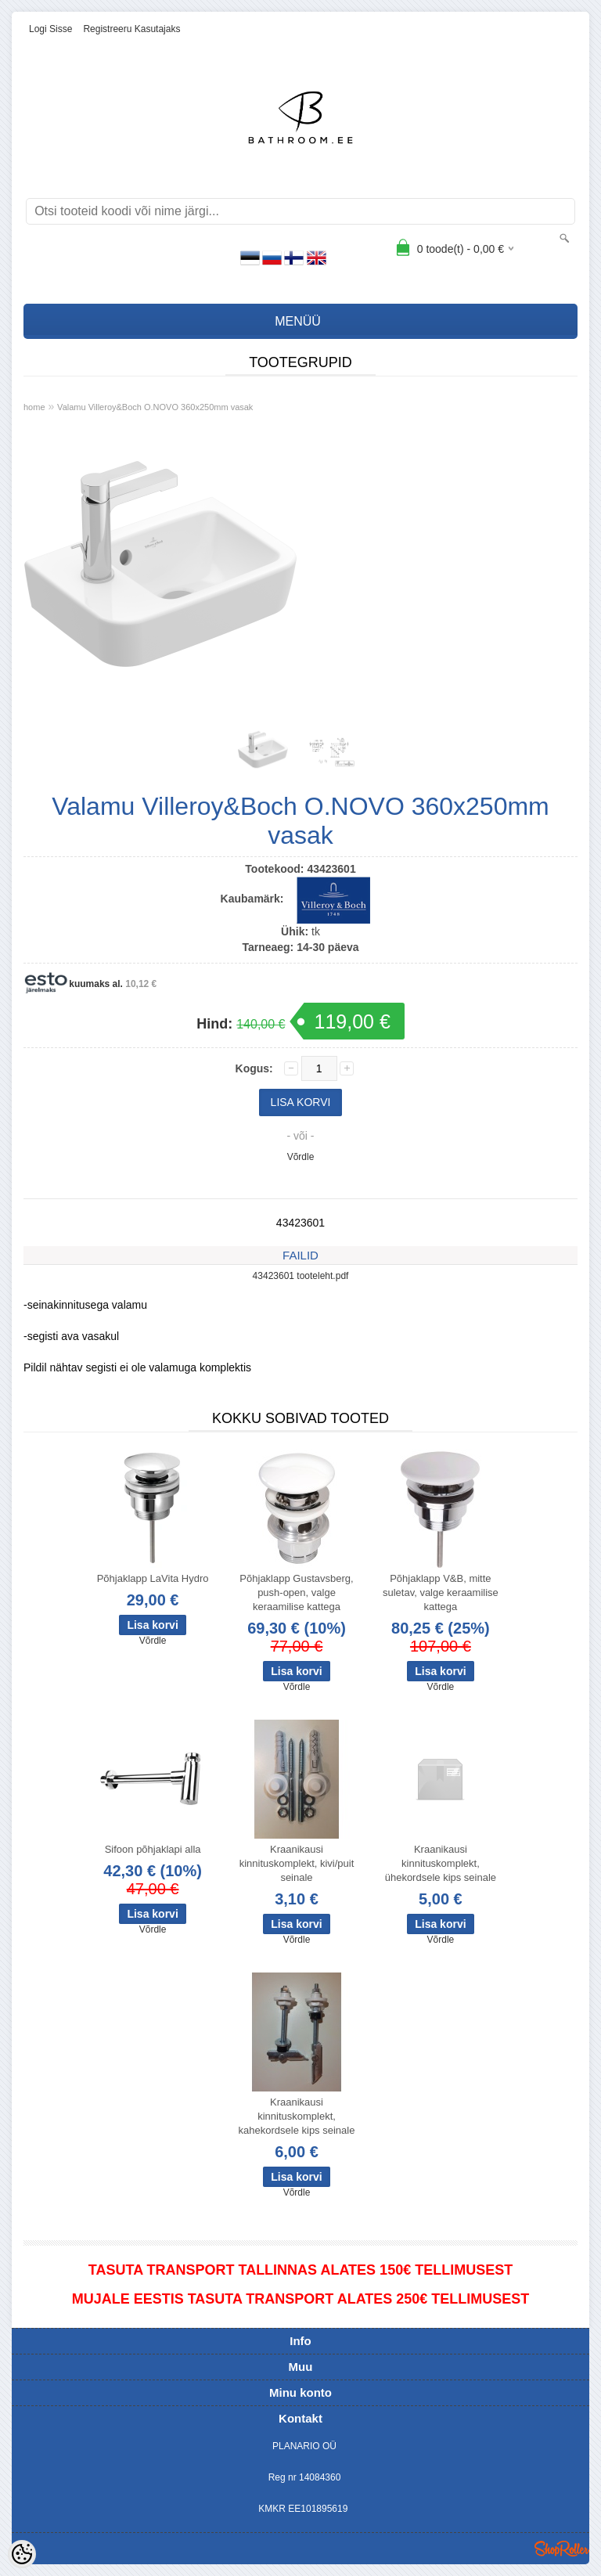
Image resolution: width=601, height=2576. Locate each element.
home (34, 407)
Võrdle (301, 1156)
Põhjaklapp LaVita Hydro (153, 1578)
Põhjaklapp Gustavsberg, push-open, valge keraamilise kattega (296, 1592)
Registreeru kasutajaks (131, 28)
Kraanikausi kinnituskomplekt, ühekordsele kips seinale (440, 1863)
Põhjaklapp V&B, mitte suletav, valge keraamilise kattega (440, 1592)
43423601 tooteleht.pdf (301, 1275)
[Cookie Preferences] (22, 2554)
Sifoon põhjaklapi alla (153, 1849)
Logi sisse (50, 28)
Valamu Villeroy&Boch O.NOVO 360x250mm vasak (155, 407)
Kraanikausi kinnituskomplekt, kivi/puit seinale (296, 1863)
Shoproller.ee (561, 2548)
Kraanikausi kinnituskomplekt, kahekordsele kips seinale (297, 2116)
